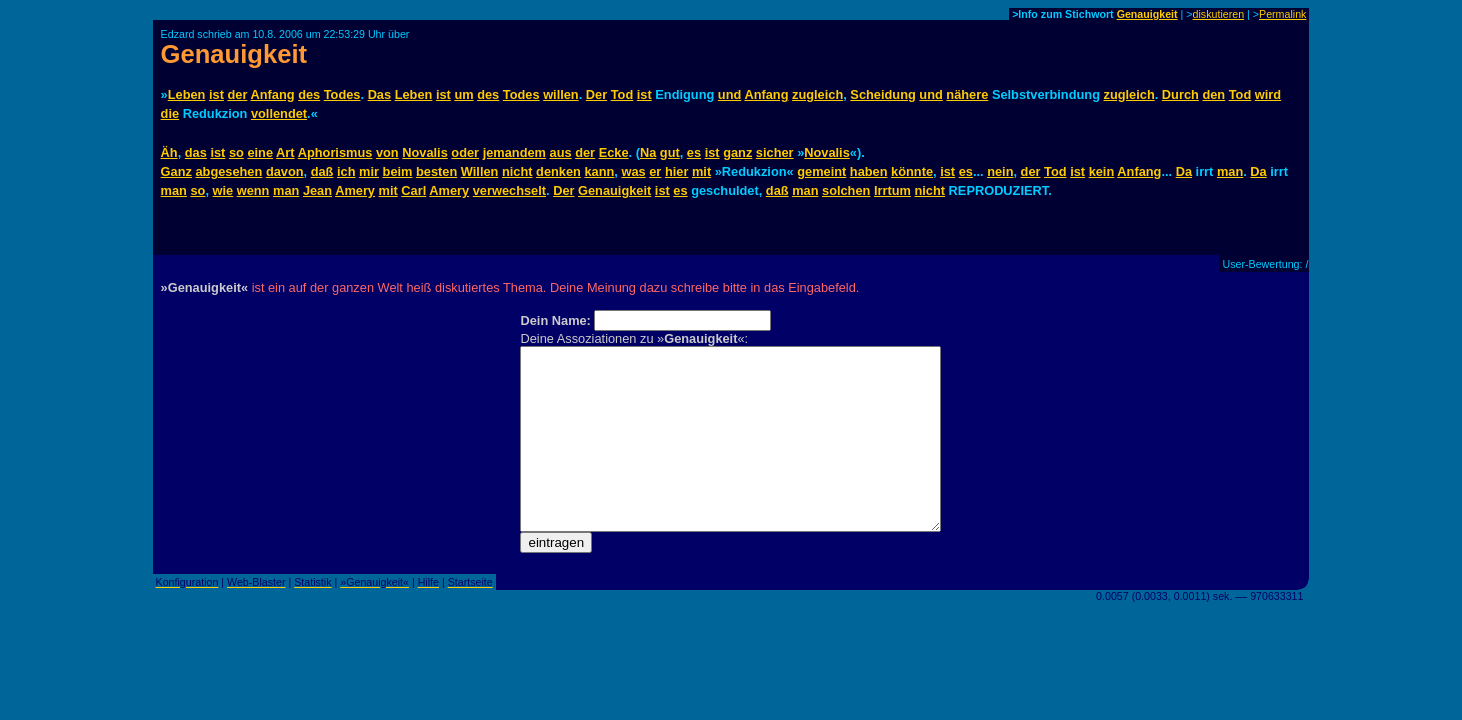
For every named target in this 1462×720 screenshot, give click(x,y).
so (236, 152)
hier (676, 171)
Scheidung (882, 94)
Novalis (425, 152)
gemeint (821, 171)
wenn (253, 190)
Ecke (614, 152)
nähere (967, 94)
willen (561, 94)
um (463, 94)
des (309, 94)
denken (558, 171)
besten (436, 171)
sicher (775, 152)
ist (216, 94)
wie (223, 190)
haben (869, 171)
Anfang (272, 94)
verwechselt (509, 190)
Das (379, 94)
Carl (413, 190)
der (237, 94)
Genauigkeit (1147, 14)
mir (369, 171)
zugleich (817, 94)
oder (465, 152)
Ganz (176, 171)
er (655, 171)
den (1213, 94)
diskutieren (1219, 14)
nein (1000, 171)
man (1230, 171)
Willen (480, 171)
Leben (187, 94)
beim (398, 171)
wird (1268, 94)
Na (648, 152)
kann (599, 171)
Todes (342, 94)
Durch (1180, 94)
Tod (622, 94)
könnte (912, 171)
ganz (737, 152)
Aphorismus (335, 152)
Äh (169, 152)
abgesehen (228, 171)
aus (561, 152)
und (729, 94)
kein (1102, 171)
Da (1184, 171)
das (196, 152)
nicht (517, 171)
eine (260, 152)
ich (346, 171)
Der (596, 94)
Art (285, 152)
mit (701, 171)
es (694, 152)
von (387, 152)
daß (322, 171)
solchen (846, 190)
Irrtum (892, 190)
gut (670, 152)
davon (285, 171)
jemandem (514, 152)
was (633, 171)
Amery (355, 190)
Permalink (1282, 14)
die (170, 113)
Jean (317, 190)
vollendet (279, 113)
